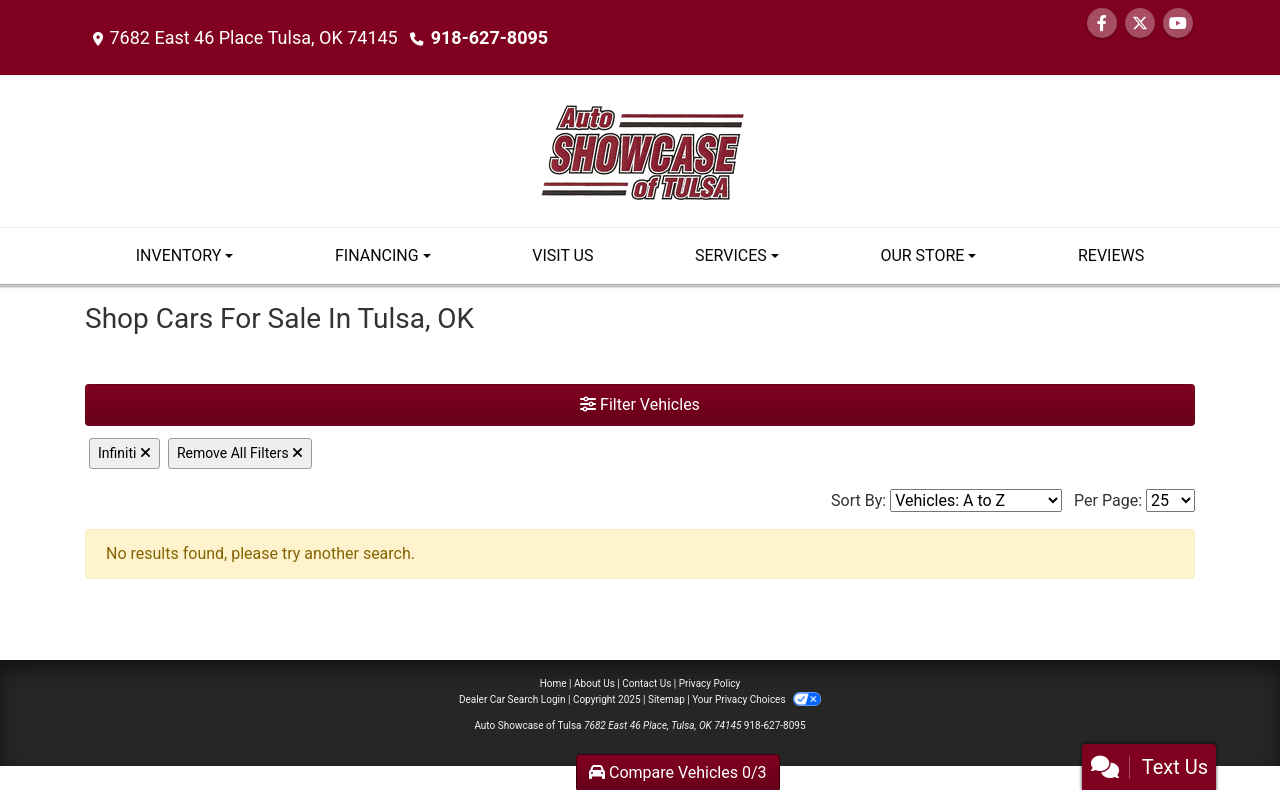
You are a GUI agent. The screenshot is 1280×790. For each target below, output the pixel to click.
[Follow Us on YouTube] (1178, 23)
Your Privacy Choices (756, 699)
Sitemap (666, 699)
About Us (594, 683)
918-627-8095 (489, 37)
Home (553, 683)
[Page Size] (1170, 500)
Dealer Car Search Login (512, 699)
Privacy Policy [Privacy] (710, 683)
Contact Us (646, 683)
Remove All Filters (240, 453)
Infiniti (124, 453)
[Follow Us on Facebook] (1102, 23)
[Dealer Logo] (640, 149)
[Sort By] (976, 500)
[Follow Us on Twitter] (1140, 23)
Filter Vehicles (640, 404)
